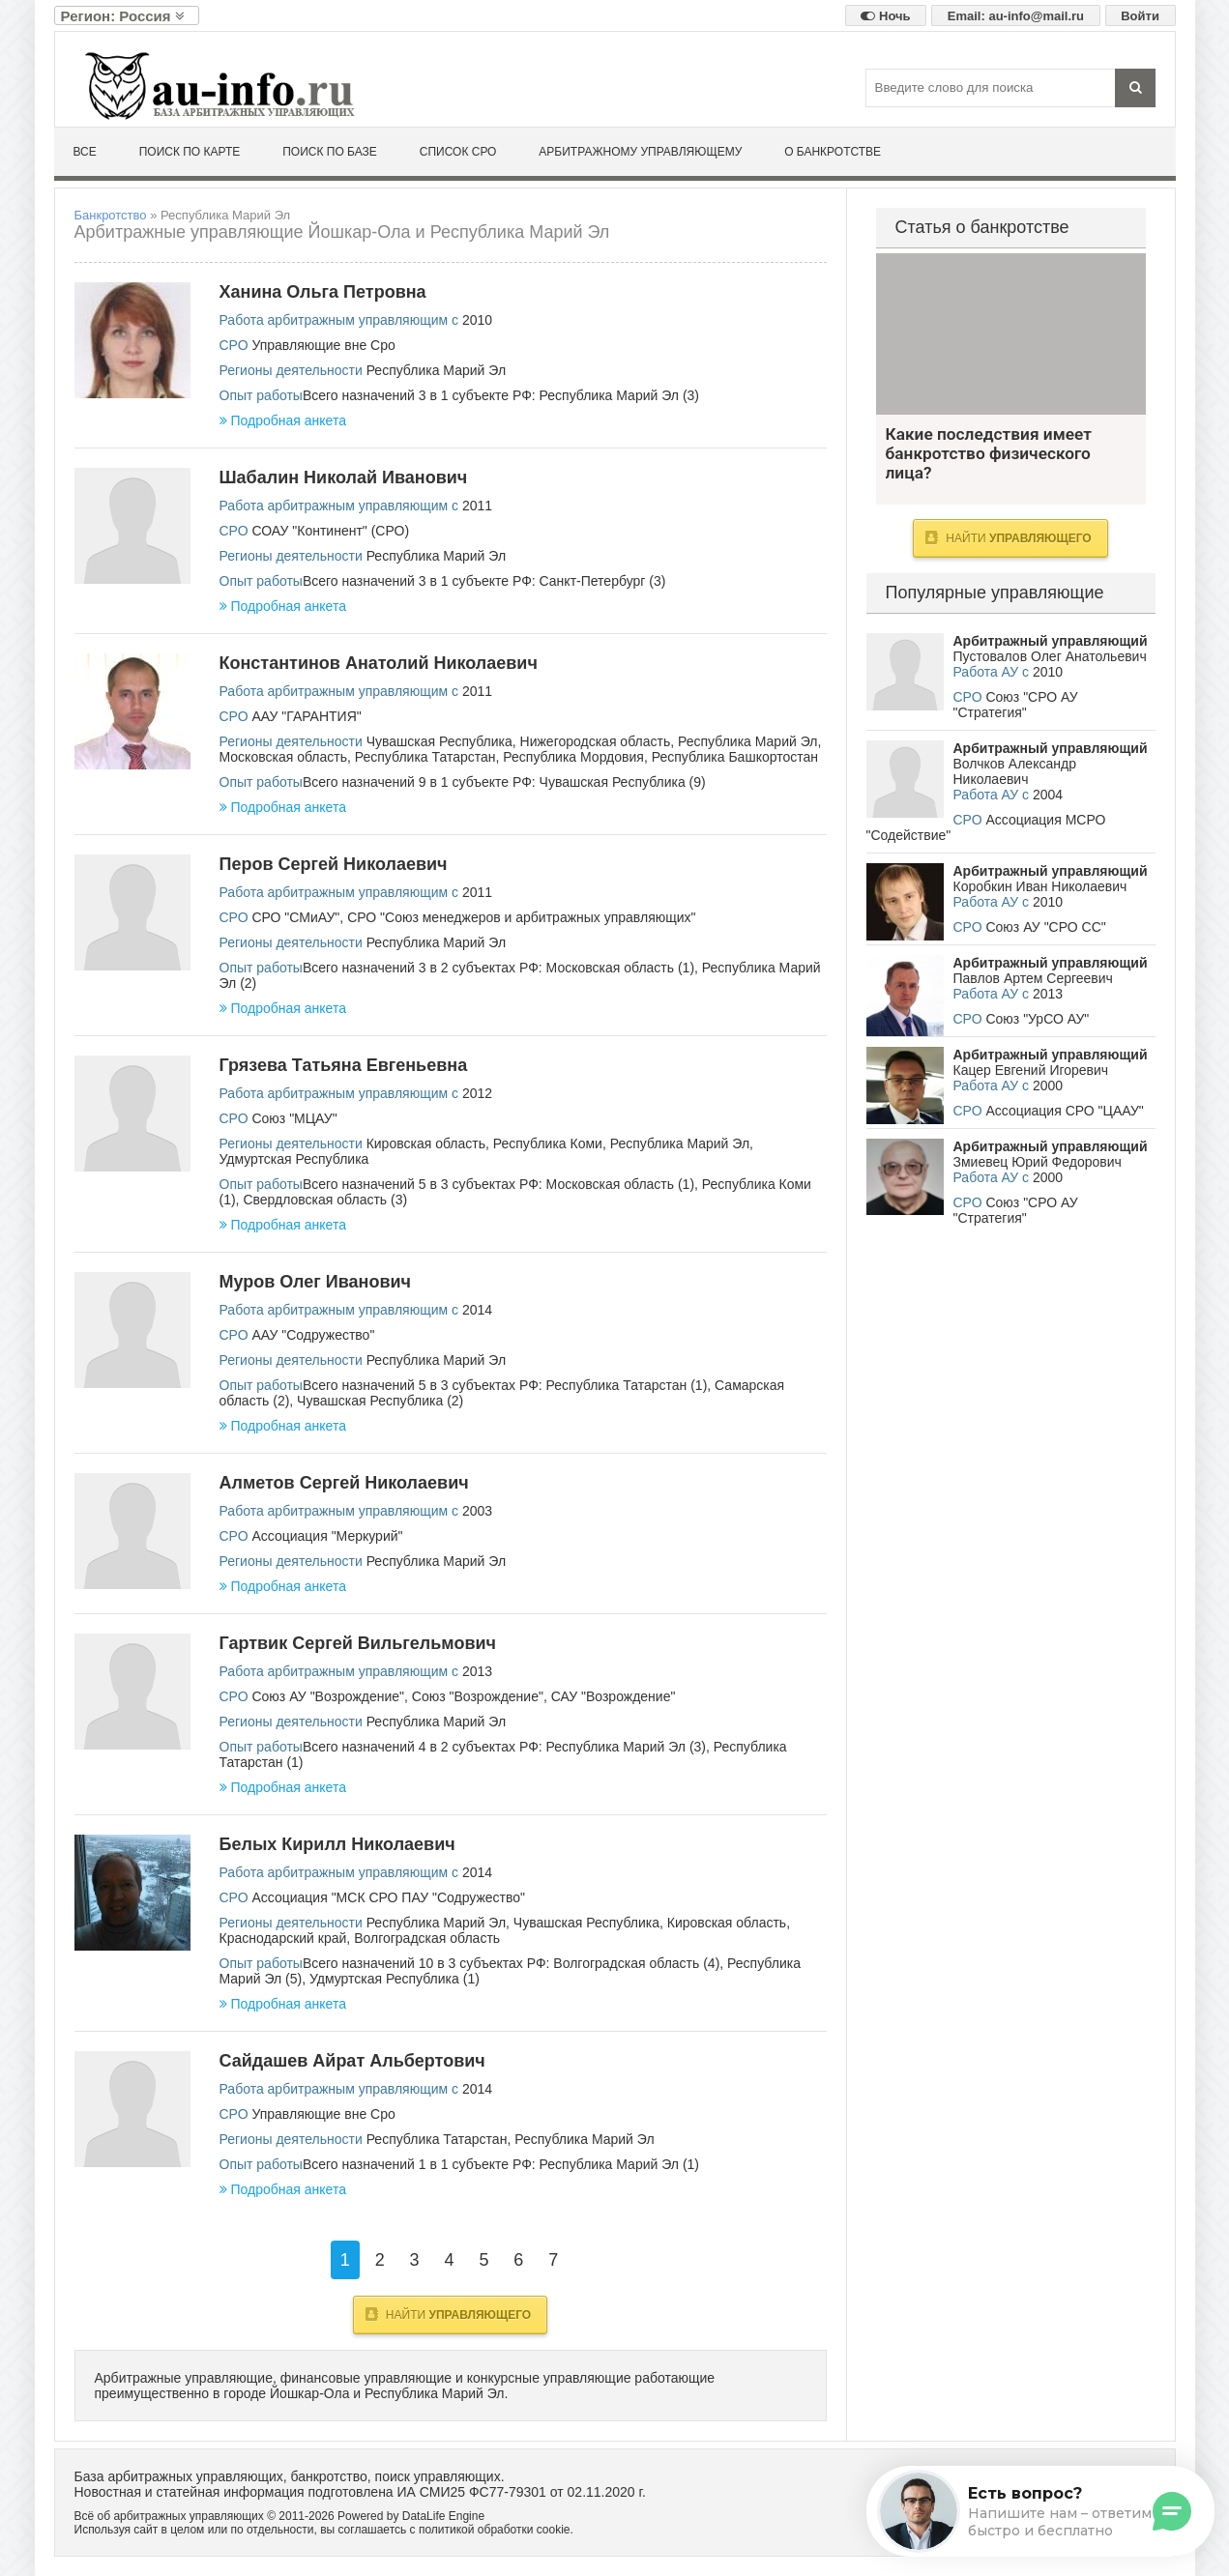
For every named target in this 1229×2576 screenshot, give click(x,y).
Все (85, 152)
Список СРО (458, 152)
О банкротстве (832, 152)
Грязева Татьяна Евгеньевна (343, 1065)
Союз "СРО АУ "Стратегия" (1015, 704)
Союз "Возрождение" (477, 1696)
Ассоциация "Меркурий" (326, 1536)
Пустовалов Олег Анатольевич (1050, 656)
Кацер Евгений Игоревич (1031, 1070)
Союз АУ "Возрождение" (327, 1696)
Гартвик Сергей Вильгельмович (358, 1643)
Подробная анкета (282, 420)
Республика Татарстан (425, 757)
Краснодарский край (283, 1938)
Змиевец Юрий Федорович (1037, 1162)
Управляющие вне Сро (323, 345)
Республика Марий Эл (436, 370)
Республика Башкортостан (735, 757)
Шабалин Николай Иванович (343, 477)
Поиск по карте (190, 152)
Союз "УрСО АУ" (1037, 1019)
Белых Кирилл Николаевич (337, 1844)
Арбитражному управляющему (640, 152)
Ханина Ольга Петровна (322, 292)
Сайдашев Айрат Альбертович (352, 2060)
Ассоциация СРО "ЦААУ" (1064, 1110)
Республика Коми (547, 1143)
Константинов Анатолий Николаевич (378, 663)
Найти (448, 2314)
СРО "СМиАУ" (295, 917)
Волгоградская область (427, 1938)
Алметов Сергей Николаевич (344, 1482)
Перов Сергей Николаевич (333, 864)
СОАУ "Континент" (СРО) (330, 530)
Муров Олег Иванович (315, 1281)
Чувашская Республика (439, 741)
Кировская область (425, 1143)
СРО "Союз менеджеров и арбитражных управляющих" (521, 917)
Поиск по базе (329, 152)
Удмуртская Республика (294, 1159)
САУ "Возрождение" (613, 1696)
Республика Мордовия (573, 757)
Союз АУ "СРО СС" (1045, 927)
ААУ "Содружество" (312, 1335)
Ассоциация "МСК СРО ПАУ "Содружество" (388, 1897)
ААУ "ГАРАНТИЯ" (306, 716)
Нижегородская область (595, 741)
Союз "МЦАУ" (294, 1118)
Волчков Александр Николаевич (1014, 771)
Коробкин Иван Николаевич (1040, 886)
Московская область (283, 757)
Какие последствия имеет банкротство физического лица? (1011, 334)
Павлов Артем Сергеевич (1033, 978)
